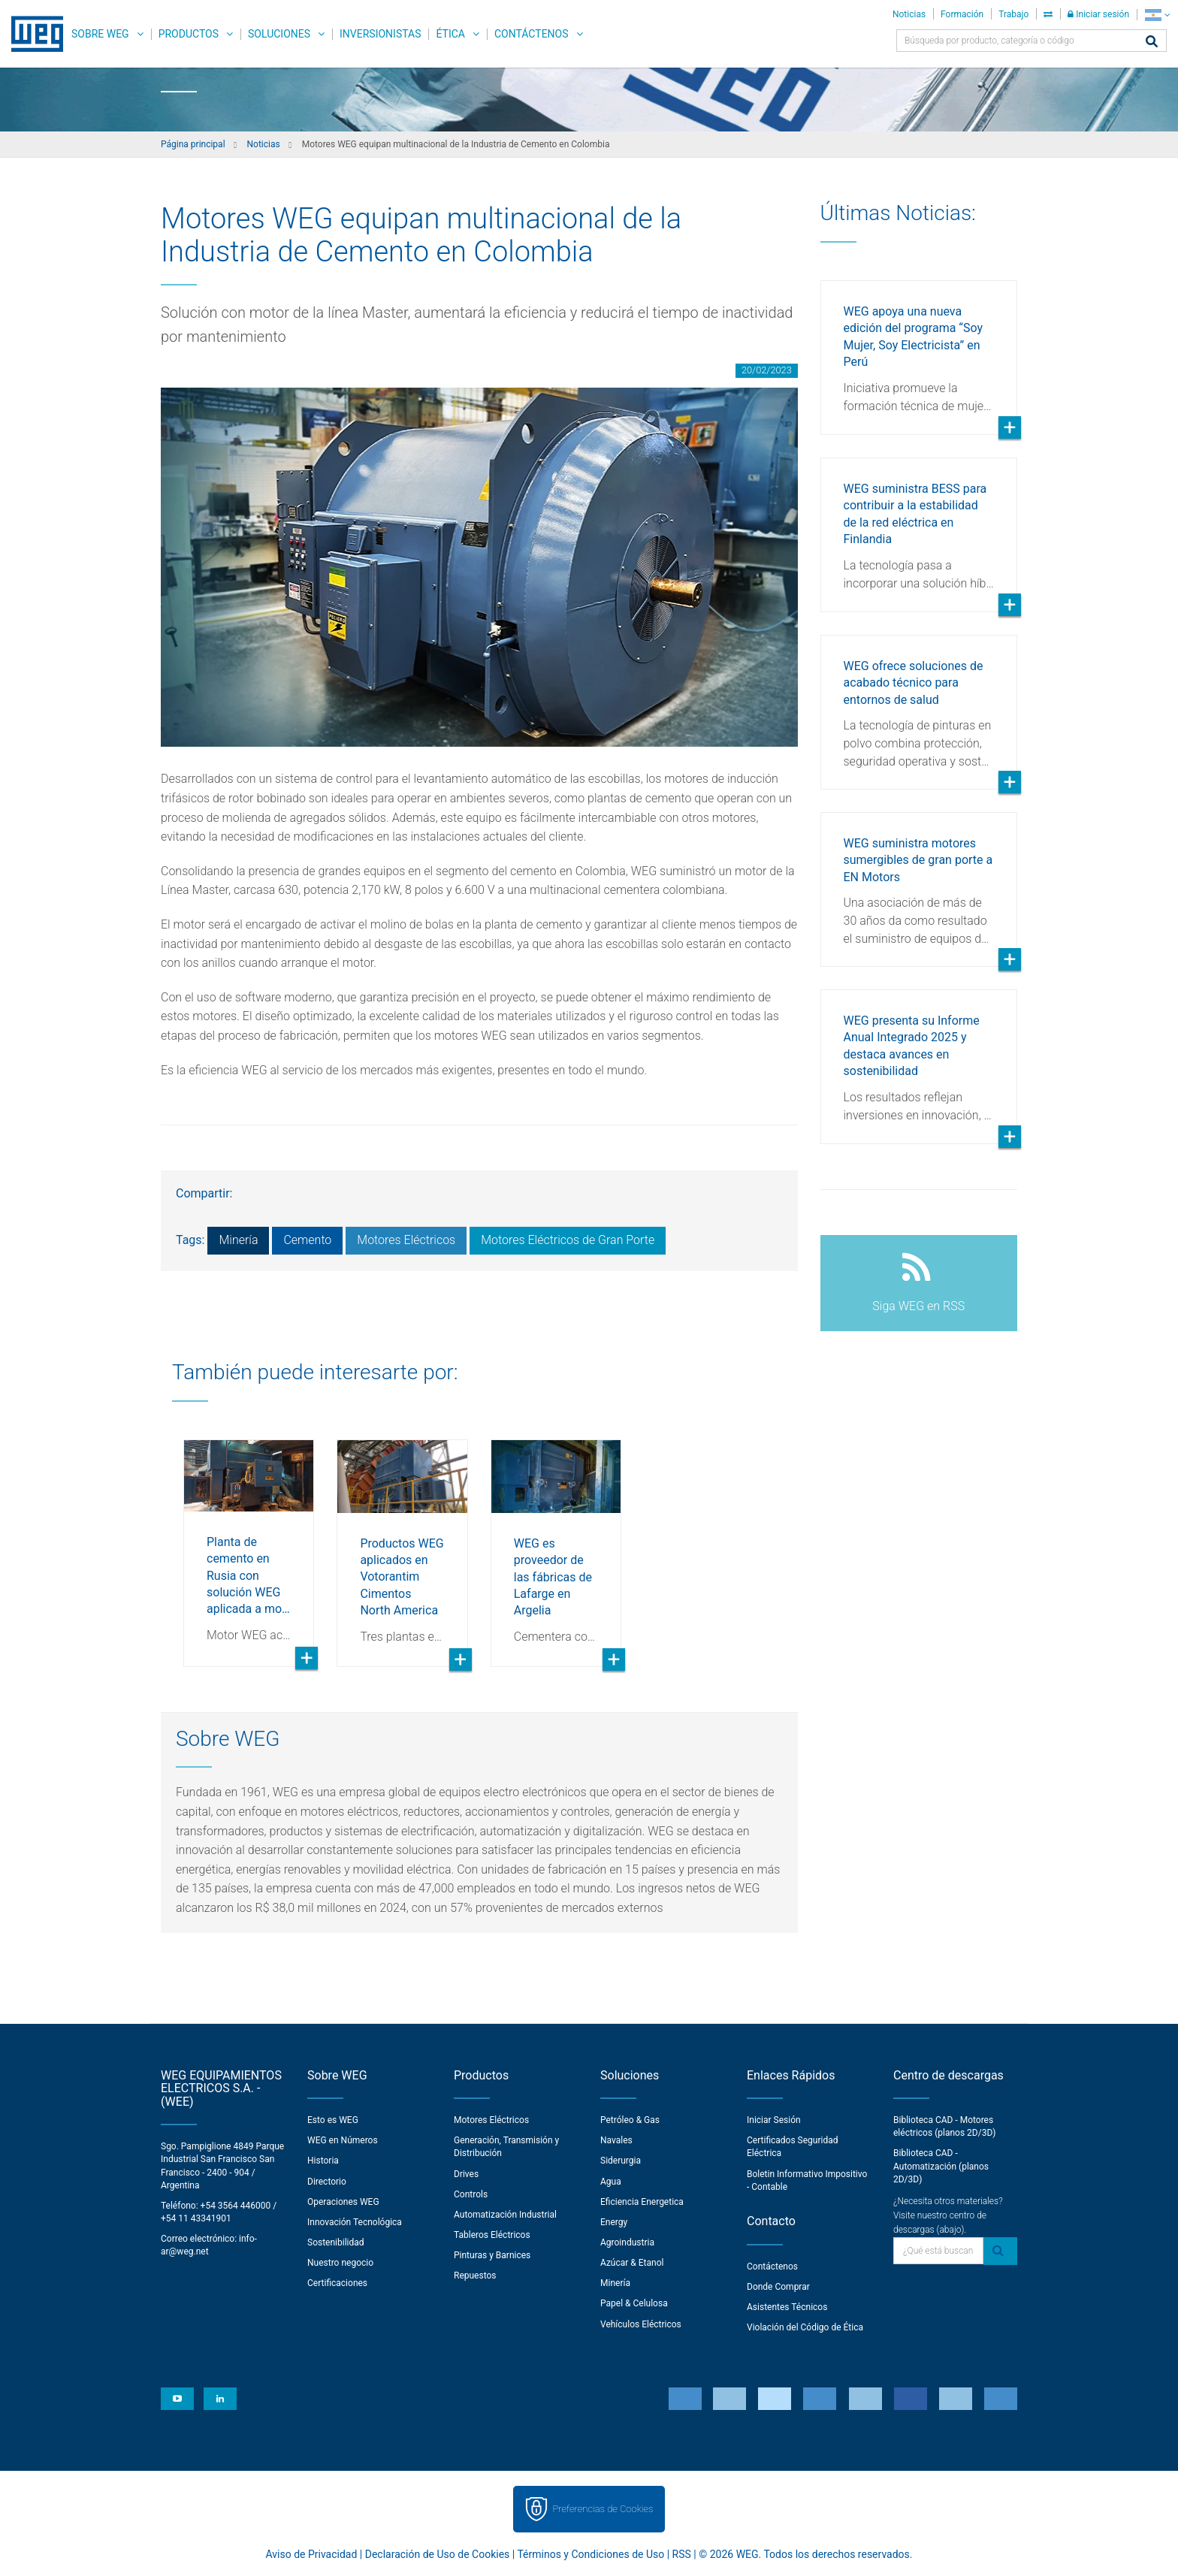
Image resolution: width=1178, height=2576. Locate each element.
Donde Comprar (778, 2287)
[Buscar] (1152, 42)
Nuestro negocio (340, 2262)
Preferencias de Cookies (602, 2508)
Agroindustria (627, 2242)
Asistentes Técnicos (787, 2307)
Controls (471, 2194)
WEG (32, 34)
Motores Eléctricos (406, 1240)
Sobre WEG (100, 34)
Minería (238, 1240)
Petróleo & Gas (630, 2120)
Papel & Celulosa (634, 2303)
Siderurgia (620, 2160)
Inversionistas (380, 34)
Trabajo (1013, 14)
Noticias (909, 14)
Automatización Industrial (505, 2214)
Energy (613, 2222)
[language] (1157, 14)
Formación (962, 14)
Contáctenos (531, 34)
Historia (323, 2160)
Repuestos (475, 2275)
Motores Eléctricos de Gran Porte (567, 1240)
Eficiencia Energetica (642, 2202)
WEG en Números (342, 2140)
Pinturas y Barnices (492, 2255)
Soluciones (279, 34)
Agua (610, 2181)
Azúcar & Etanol (631, 2262)
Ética (450, 34)
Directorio (326, 2181)
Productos (189, 34)
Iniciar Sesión (774, 2120)
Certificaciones (337, 2283)
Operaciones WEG (343, 2202)
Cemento (307, 1240)
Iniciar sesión (1098, 14)
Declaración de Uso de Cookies (437, 2554)
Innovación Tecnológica (354, 2222)
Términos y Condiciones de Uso (590, 2554)
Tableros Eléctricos (492, 2235)
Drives (466, 2174)
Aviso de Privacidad (312, 2554)
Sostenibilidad (335, 2242)
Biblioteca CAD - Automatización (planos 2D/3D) (941, 2166)
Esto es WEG (332, 2120)
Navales (616, 2140)
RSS (681, 2554)
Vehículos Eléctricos (640, 2324)
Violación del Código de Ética (805, 2327)
